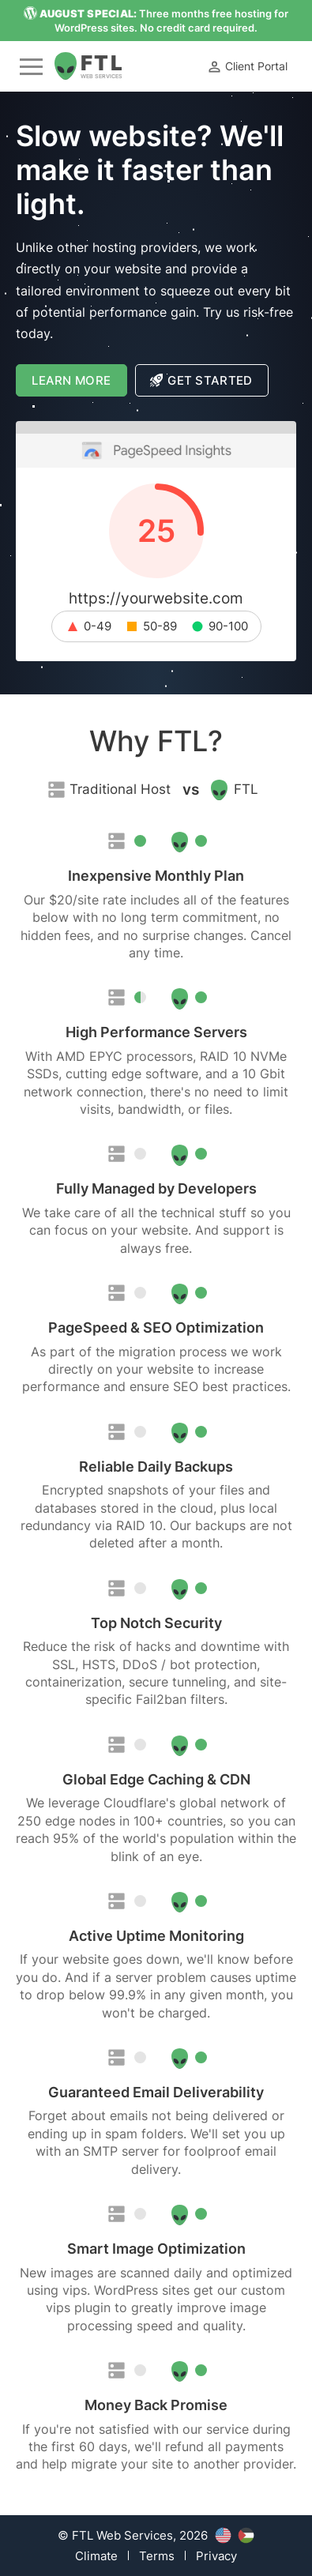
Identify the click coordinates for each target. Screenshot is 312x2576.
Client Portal (247, 66)
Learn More (79, 384)
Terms (157, 2555)
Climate (96, 2555)
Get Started (201, 380)
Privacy (216, 2555)
